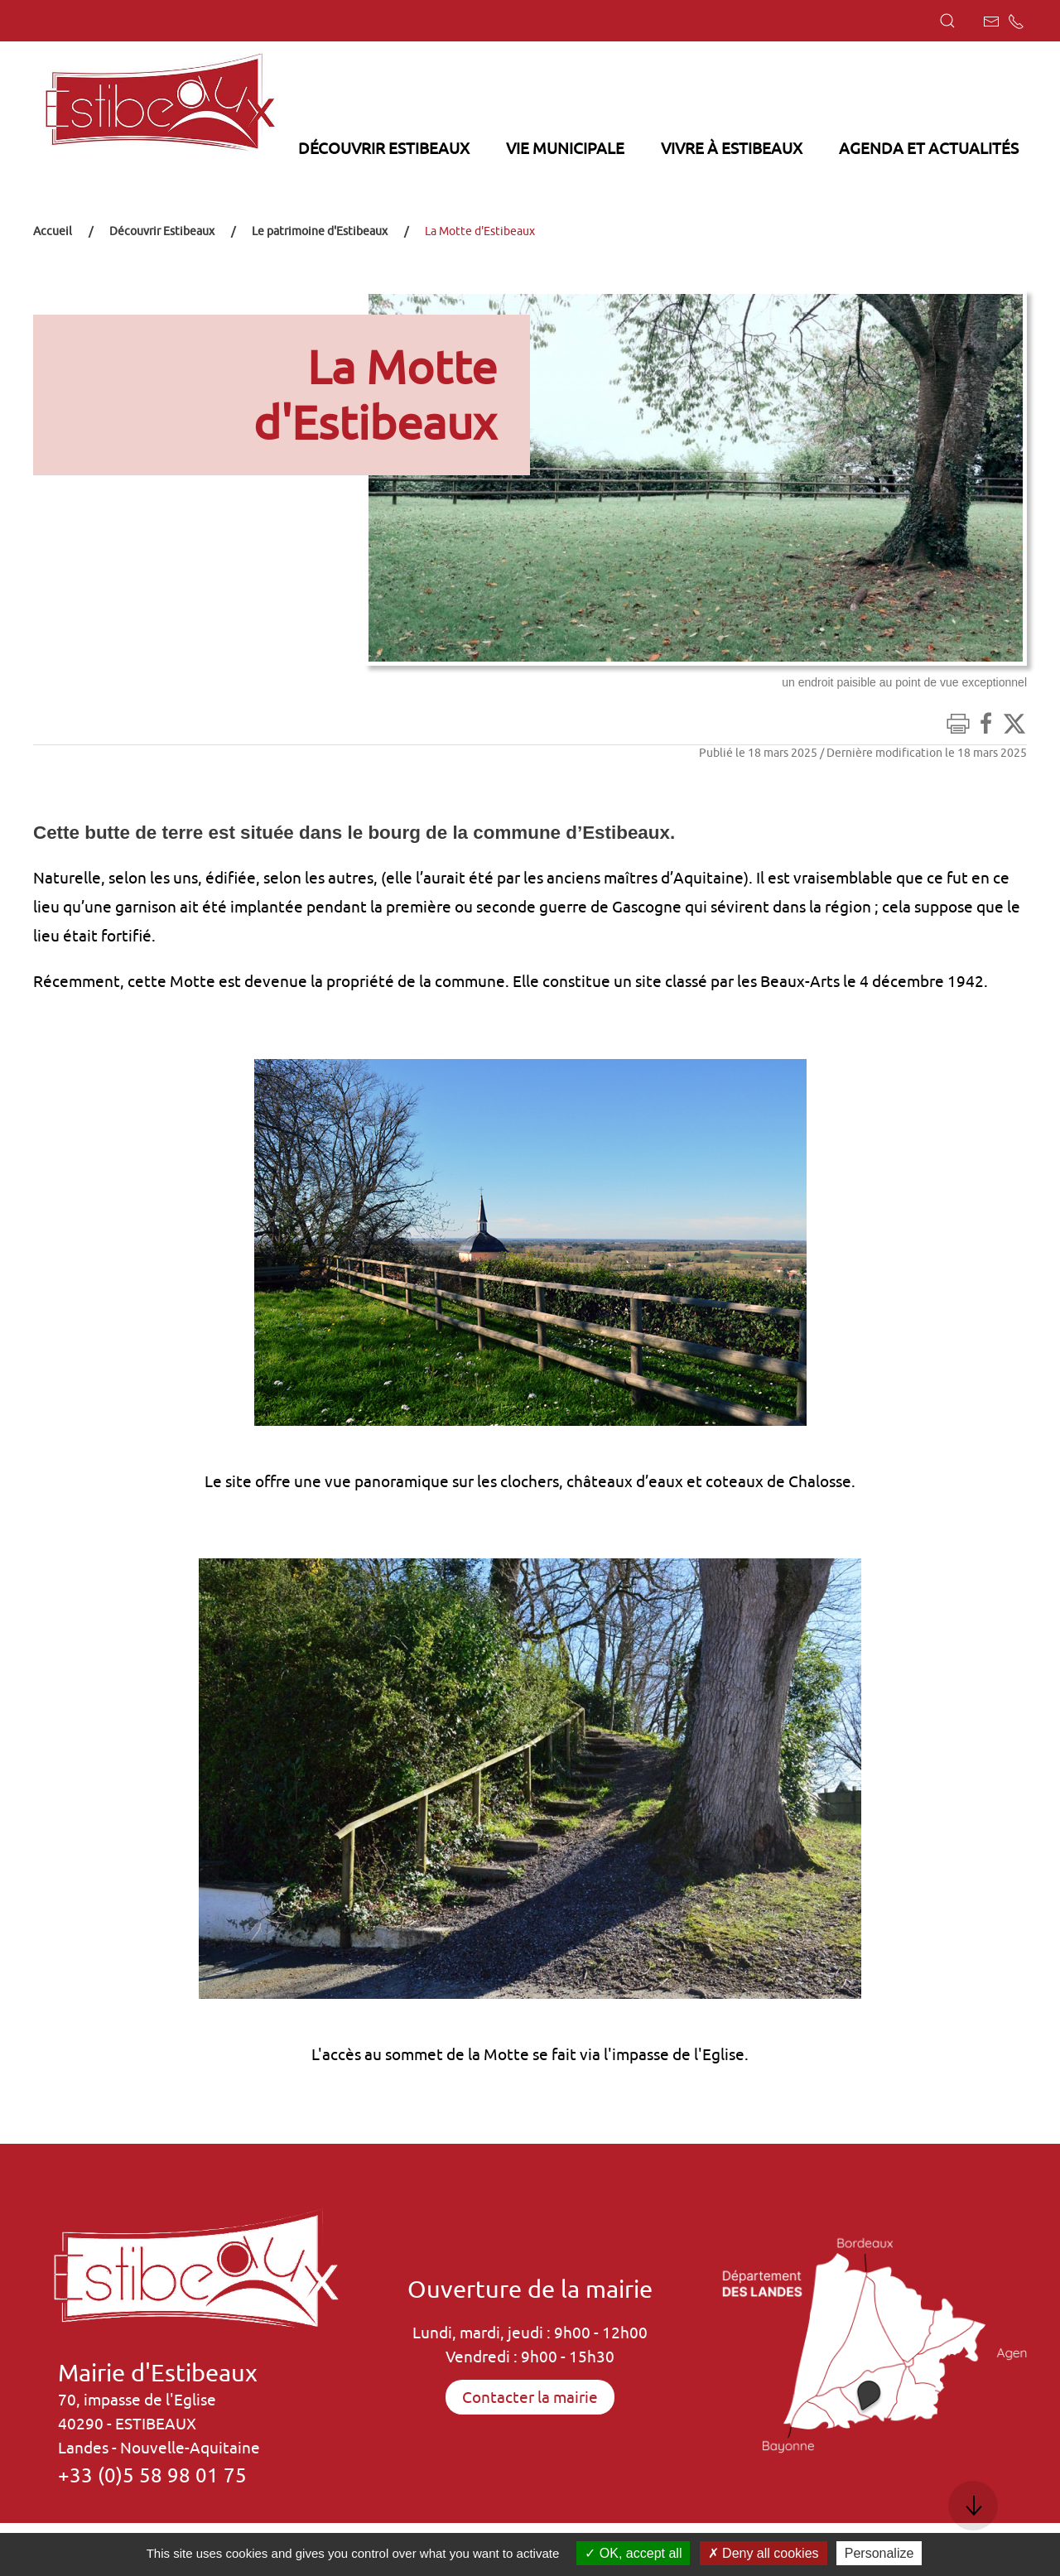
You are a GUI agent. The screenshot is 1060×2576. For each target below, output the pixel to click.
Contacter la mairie (530, 2397)
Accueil (52, 231)
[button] (947, 20)
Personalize (879, 2553)
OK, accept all (633, 2553)
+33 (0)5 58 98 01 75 (152, 2475)
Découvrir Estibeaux (161, 231)
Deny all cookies (763, 2553)
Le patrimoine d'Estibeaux (320, 231)
